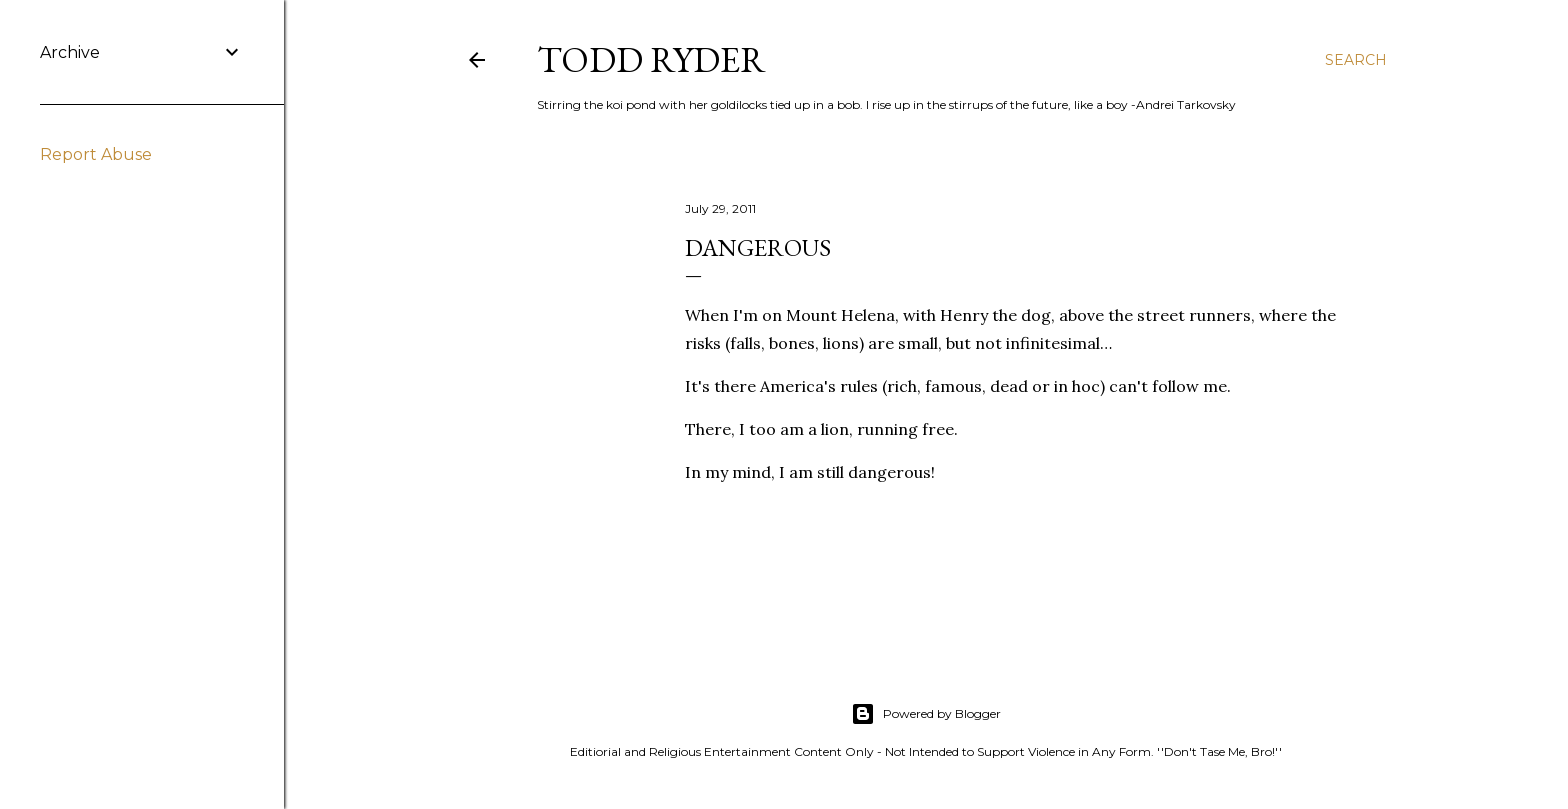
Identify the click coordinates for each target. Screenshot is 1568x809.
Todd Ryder (651, 59)
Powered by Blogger (926, 714)
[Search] (1356, 60)
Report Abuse (96, 154)
